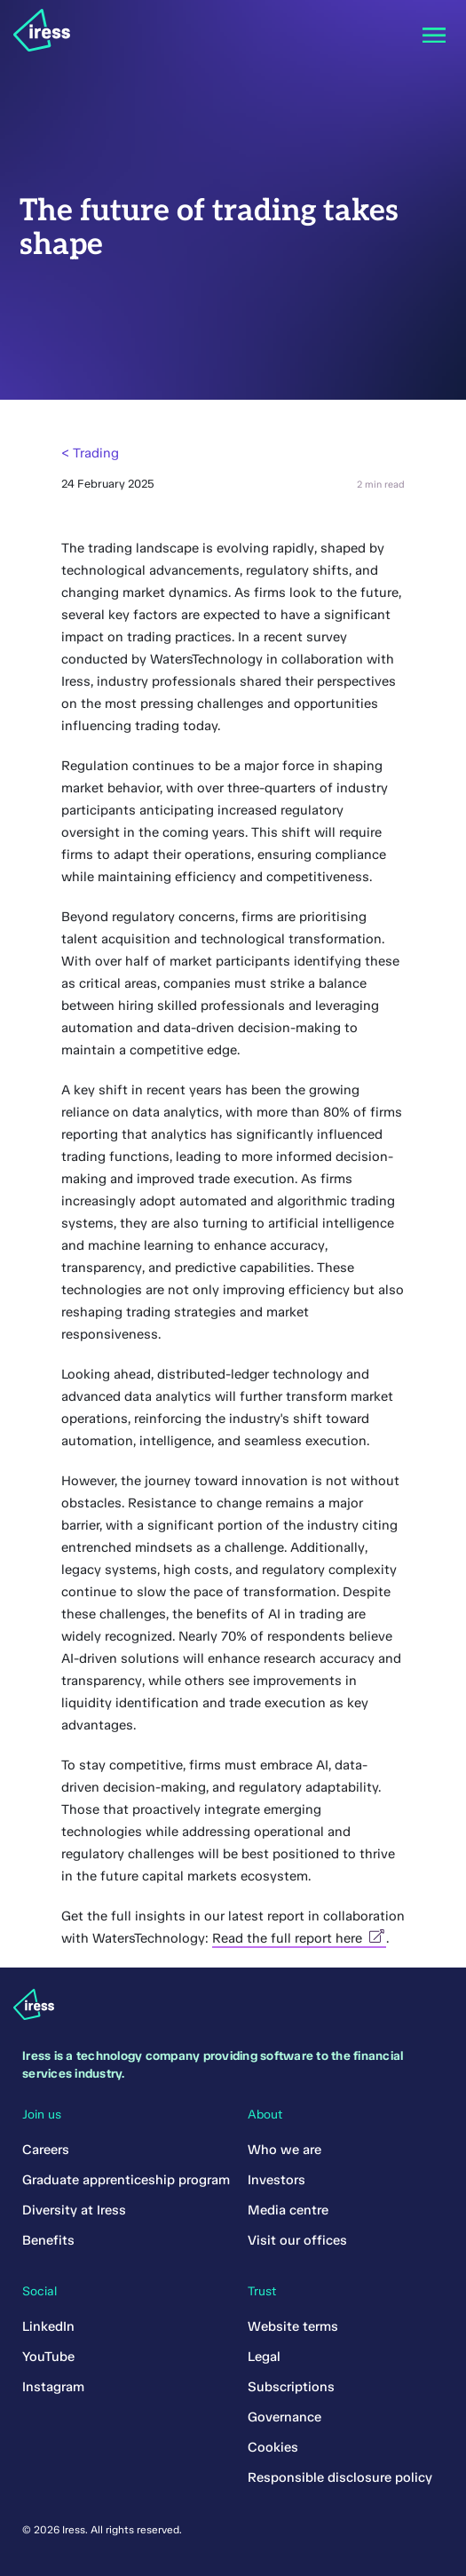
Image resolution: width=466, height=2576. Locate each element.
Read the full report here (299, 1938)
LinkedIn (48, 2326)
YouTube (48, 2357)
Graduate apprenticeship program (126, 2180)
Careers (45, 2150)
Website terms (293, 2326)
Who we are (284, 2150)
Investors (276, 2180)
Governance (284, 2417)
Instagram (53, 2387)
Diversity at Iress (74, 2210)
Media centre (288, 2210)
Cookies (273, 2447)
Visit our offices (297, 2240)
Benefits (48, 2240)
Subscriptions (291, 2387)
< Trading (90, 453)
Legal (264, 2357)
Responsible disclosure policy (340, 2477)
